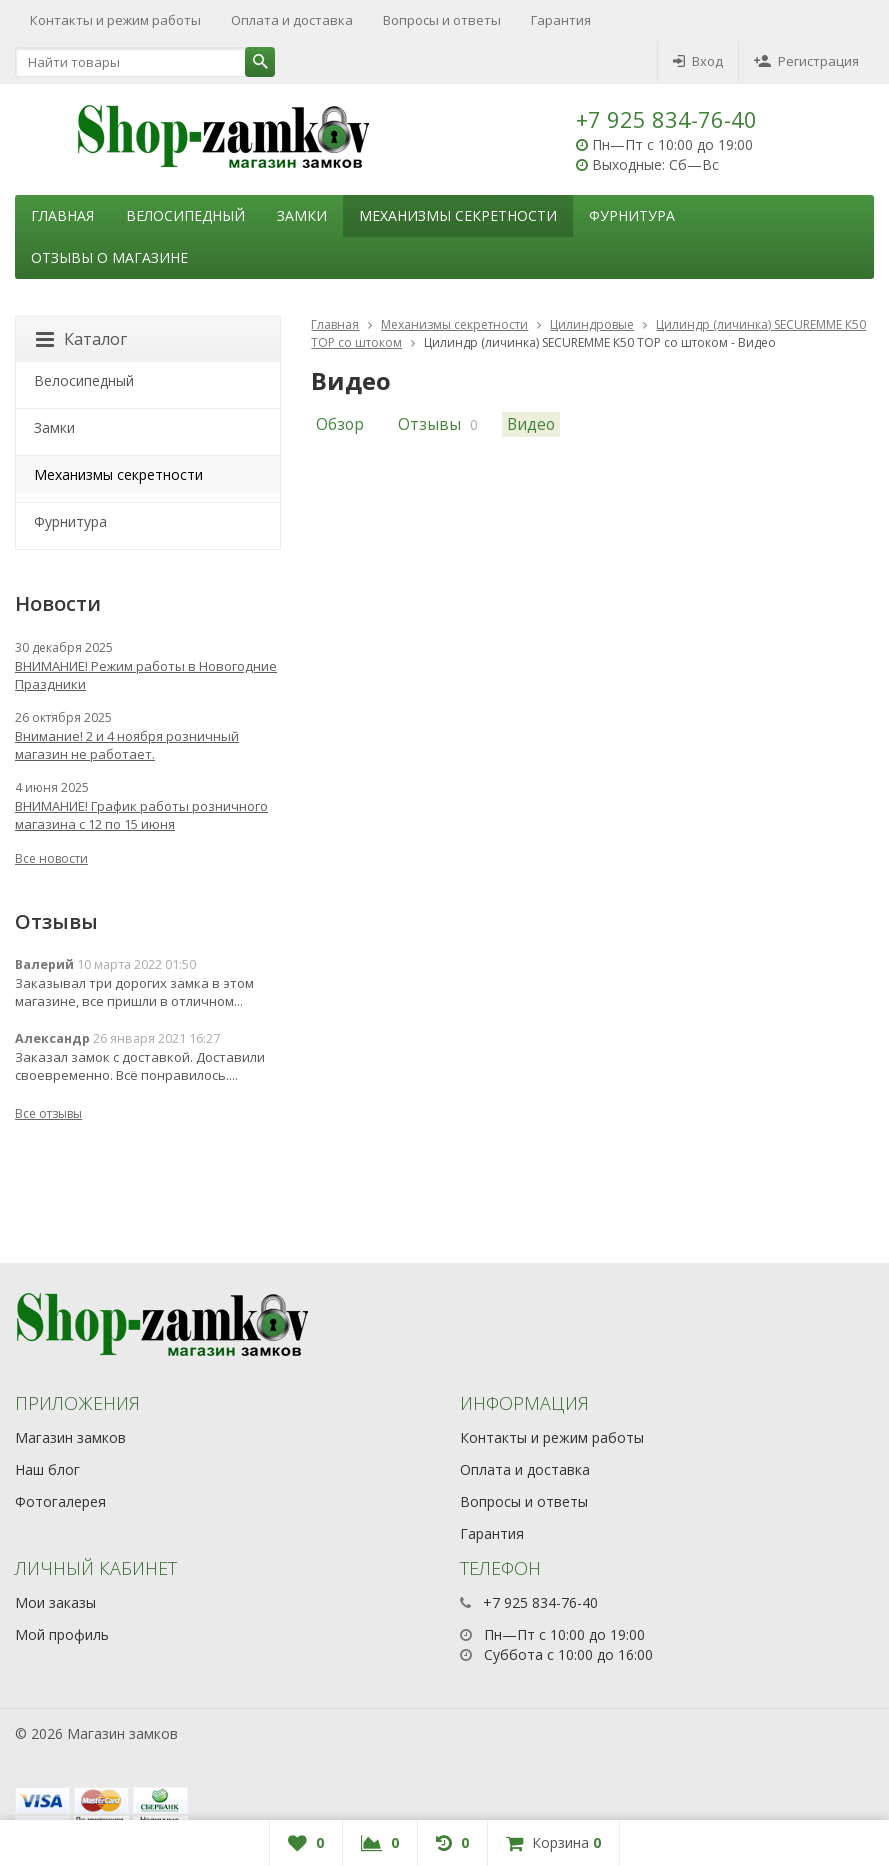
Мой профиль (62, 1634)
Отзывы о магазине (109, 257)
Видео (531, 424)
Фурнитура (632, 215)
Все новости (51, 858)
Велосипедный (185, 215)
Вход (698, 61)
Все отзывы (48, 1113)
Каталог (81, 339)
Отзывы (429, 424)
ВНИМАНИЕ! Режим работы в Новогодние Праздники (146, 675)
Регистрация (806, 61)
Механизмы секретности (458, 215)
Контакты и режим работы (115, 20)
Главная (62, 215)
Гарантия (561, 20)
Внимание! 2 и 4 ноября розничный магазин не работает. (127, 745)
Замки (302, 215)
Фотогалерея (60, 1501)
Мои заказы (55, 1602)
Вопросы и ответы (442, 20)
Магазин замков (70, 1437)
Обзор (340, 424)
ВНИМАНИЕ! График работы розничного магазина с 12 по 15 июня (141, 815)
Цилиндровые (592, 324)
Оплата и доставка (292, 20)
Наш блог (47, 1469)
